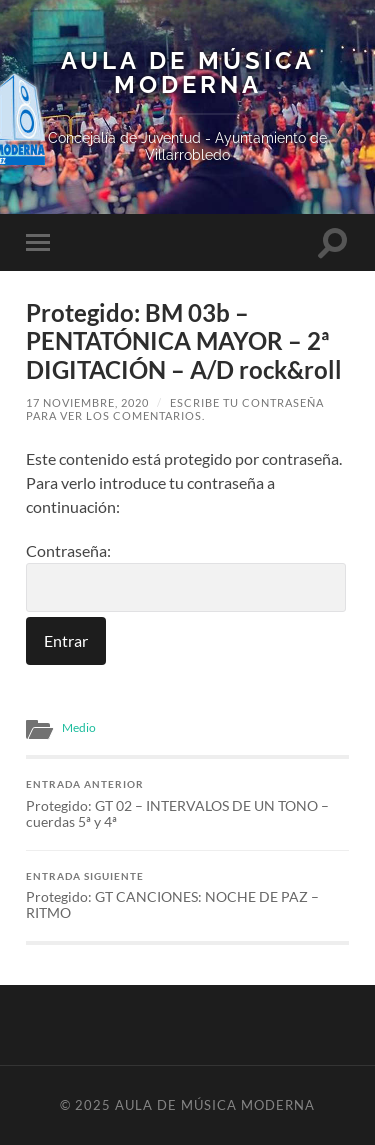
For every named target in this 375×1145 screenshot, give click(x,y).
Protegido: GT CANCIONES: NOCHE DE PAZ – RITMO (187, 896)
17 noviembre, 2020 (87, 402)
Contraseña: (186, 576)
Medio (79, 727)
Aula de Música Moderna (188, 73)
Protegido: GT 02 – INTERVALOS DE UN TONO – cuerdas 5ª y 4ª (187, 804)
